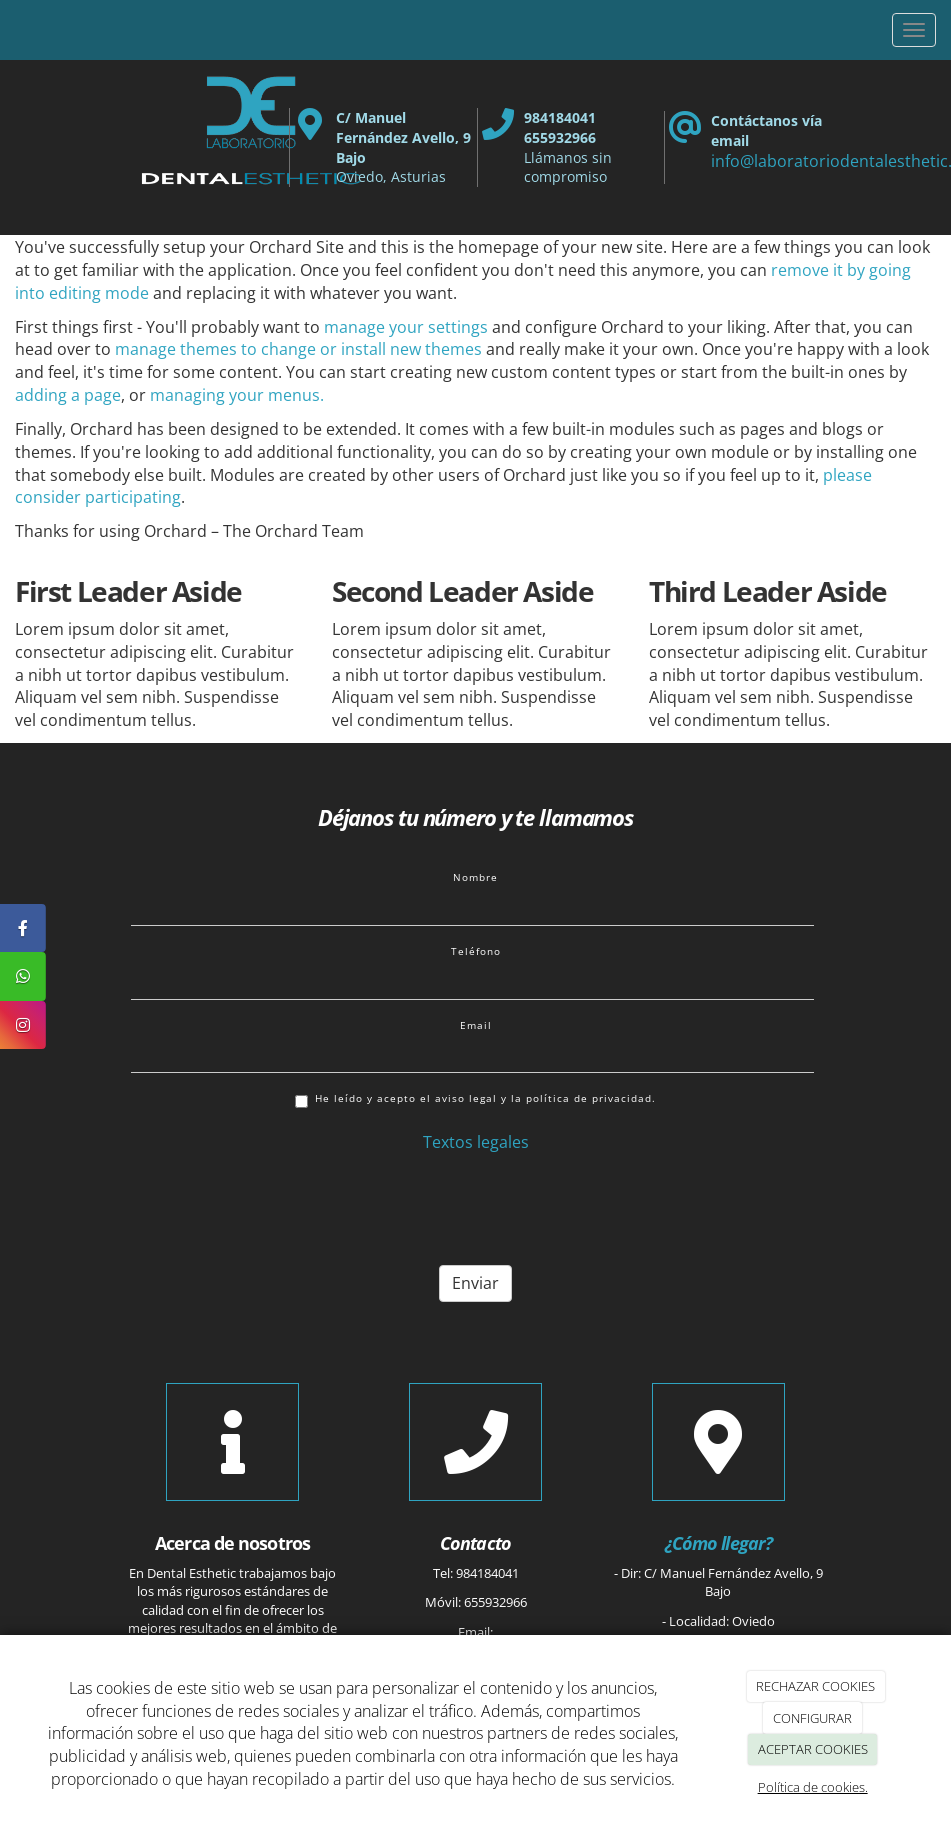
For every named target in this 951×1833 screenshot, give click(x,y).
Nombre (475, 877)
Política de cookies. (813, 1787)
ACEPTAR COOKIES (813, 1749)
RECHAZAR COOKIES (815, 1686)
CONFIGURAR (812, 1718)
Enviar (475, 1283)
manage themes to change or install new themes (298, 349)
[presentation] (283, 1211)
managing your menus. (237, 395)
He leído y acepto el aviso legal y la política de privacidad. (475, 1099)
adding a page (68, 395)
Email (476, 1025)
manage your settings (406, 327)
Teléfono (476, 951)
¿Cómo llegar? (718, 1543)
